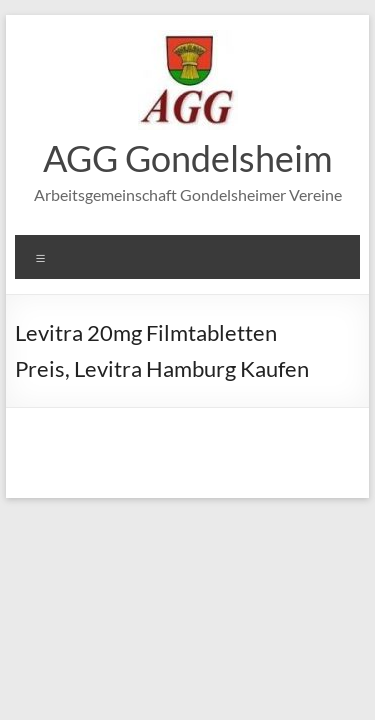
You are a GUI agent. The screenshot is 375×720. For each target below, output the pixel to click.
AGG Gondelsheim (188, 158)
